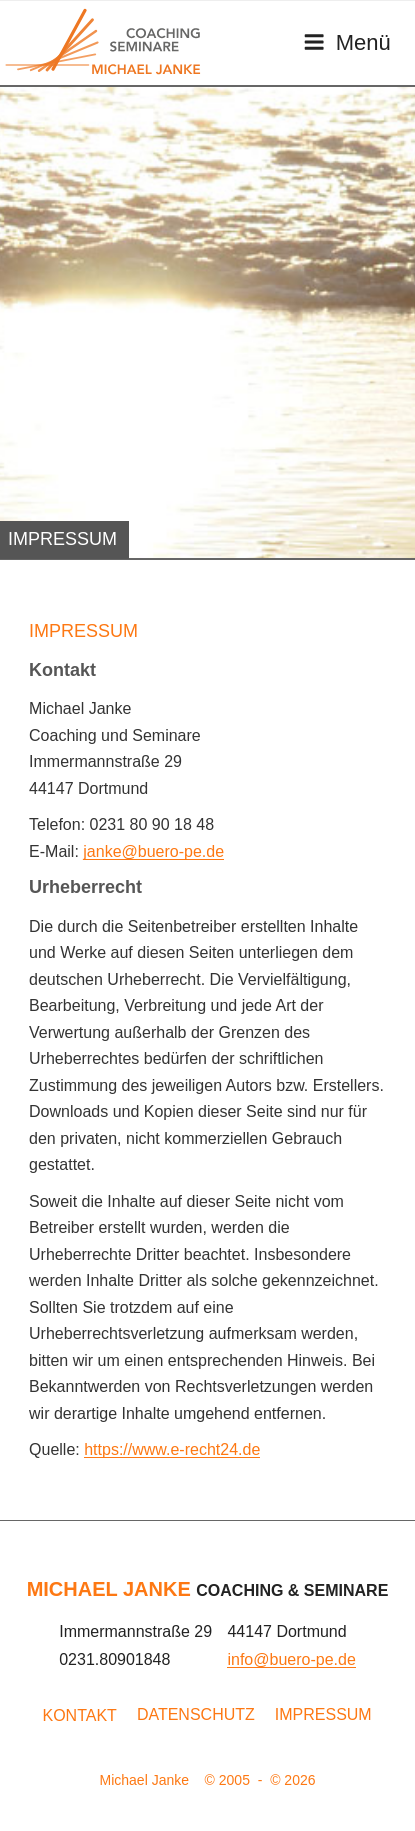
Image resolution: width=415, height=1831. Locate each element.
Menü (347, 42)
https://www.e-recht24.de (172, 1449)
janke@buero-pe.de (153, 851)
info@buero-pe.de (291, 1659)
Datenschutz (196, 1714)
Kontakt (80, 1715)
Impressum (323, 1714)
